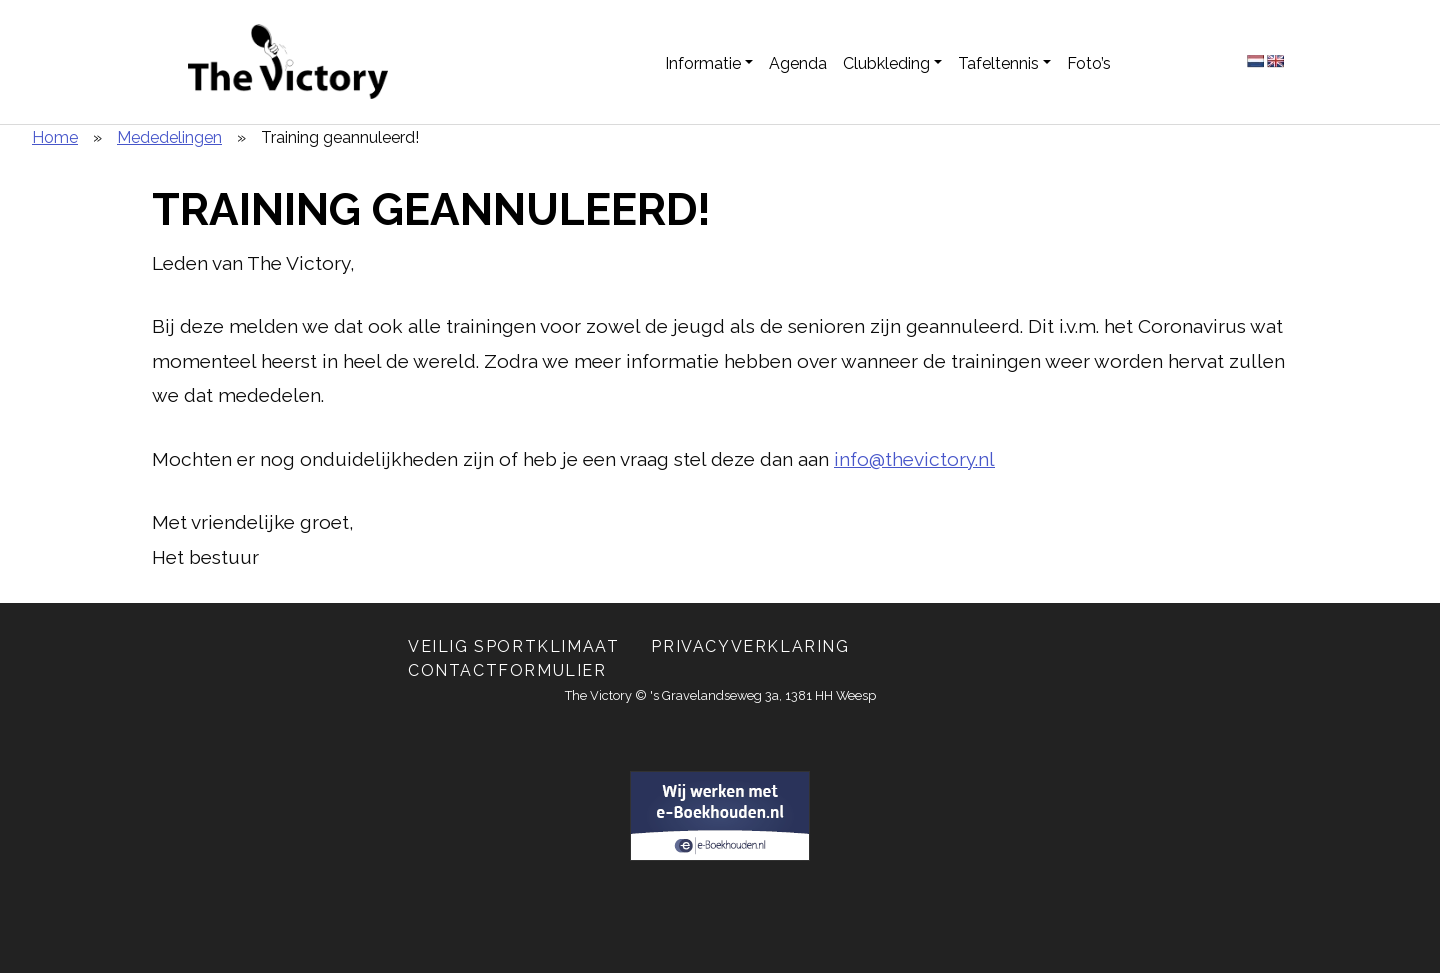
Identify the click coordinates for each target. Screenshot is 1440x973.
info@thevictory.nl (914, 459)
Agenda (798, 63)
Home (55, 137)
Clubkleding (886, 63)
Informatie (703, 63)
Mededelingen (169, 137)
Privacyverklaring (750, 646)
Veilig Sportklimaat (513, 646)
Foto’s (1089, 63)
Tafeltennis (998, 63)
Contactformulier (507, 670)
